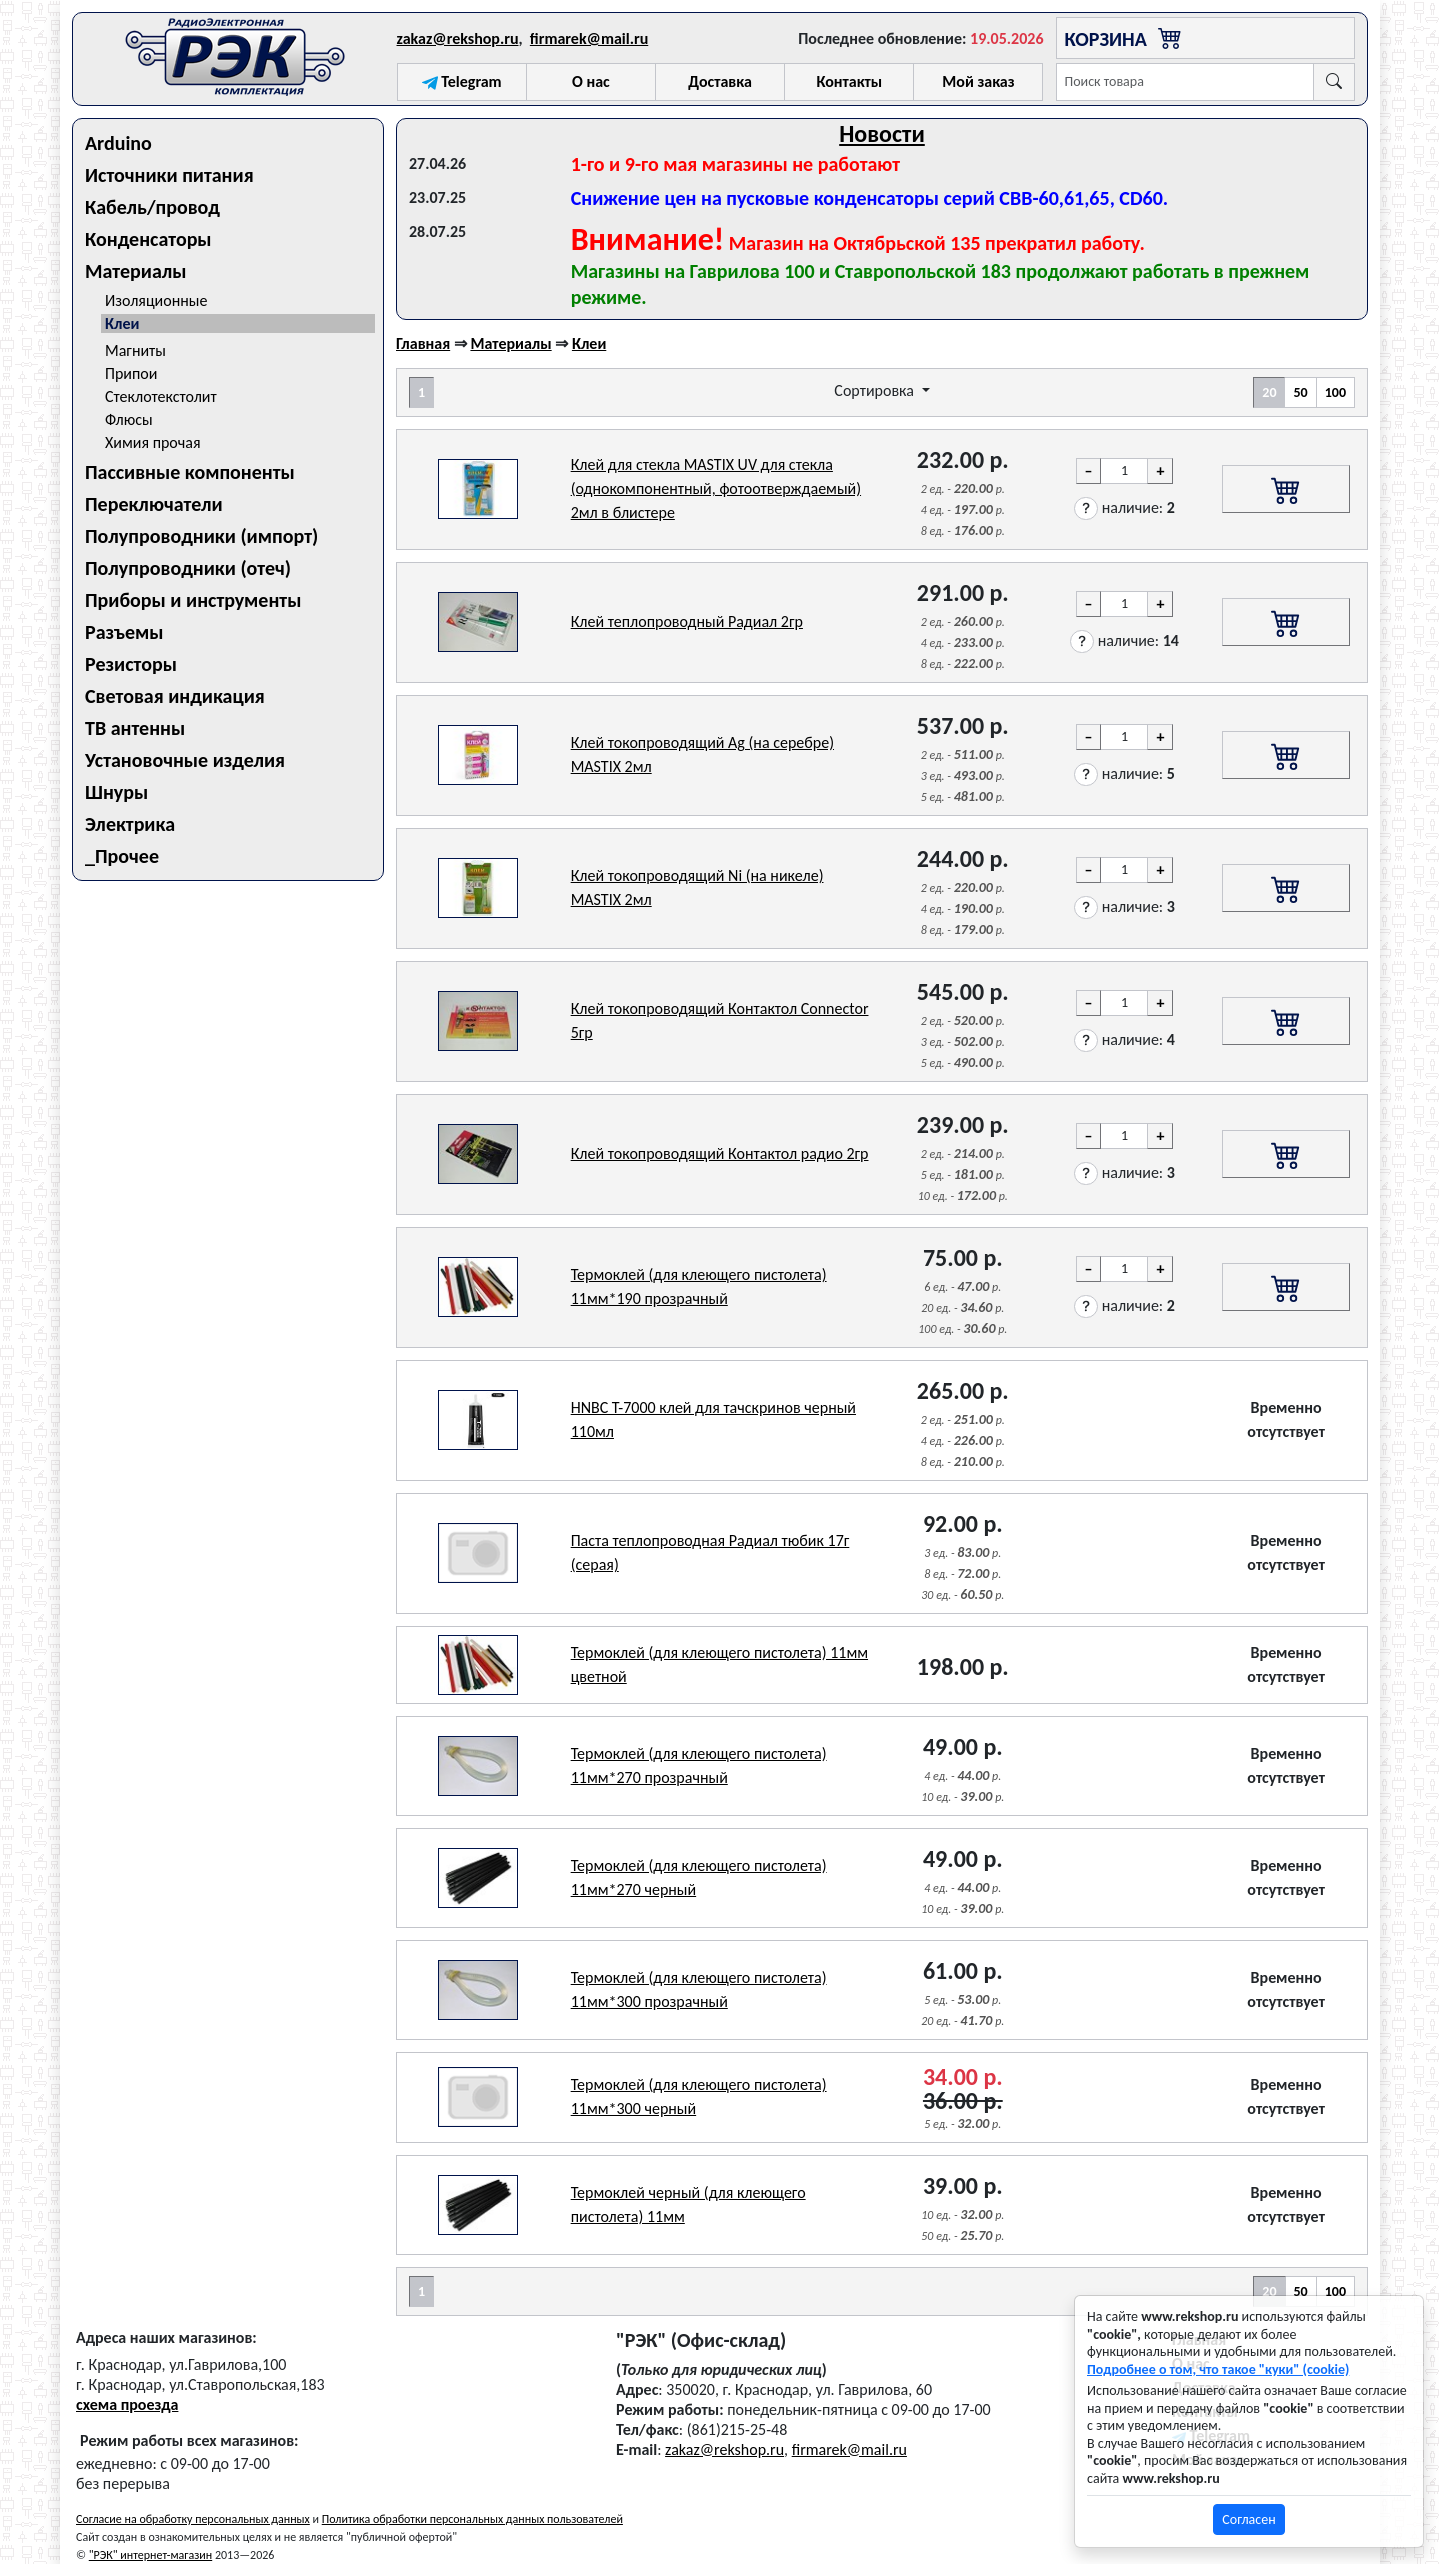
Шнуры (116, 792)
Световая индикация (175, 696)
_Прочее (122, 856)
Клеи (122, 323)
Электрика (130, 824)
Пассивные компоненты (190, 472)
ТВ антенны (135, 728)
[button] (1086, 508)
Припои (131, 373)
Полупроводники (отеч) (188, 568)
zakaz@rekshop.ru (458, 38)
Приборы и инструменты (193, 600)
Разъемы (124, 632)
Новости (882, 133)
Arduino (118, 143)
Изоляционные (156, 300)
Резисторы (131, 664)
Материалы (136, 271)
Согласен (1248, 2519)
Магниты (135, 350)
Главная (423, 343)
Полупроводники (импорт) (201, 536)
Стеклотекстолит (161, 396)
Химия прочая (153, 442)
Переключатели (154, 504)
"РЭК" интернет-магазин (150, 2555)
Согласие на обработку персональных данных (193, 2519)
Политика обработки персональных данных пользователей (472, 2519)
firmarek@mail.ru (589, 38)
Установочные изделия (185, 760)
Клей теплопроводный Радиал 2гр (687, 621)
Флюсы (129, 419)
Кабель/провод (152, 207)
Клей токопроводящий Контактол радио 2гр (720, 1153)
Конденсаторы (148, 239)
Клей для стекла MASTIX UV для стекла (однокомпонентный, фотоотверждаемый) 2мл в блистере (716, 488)
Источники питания (169, 175)
